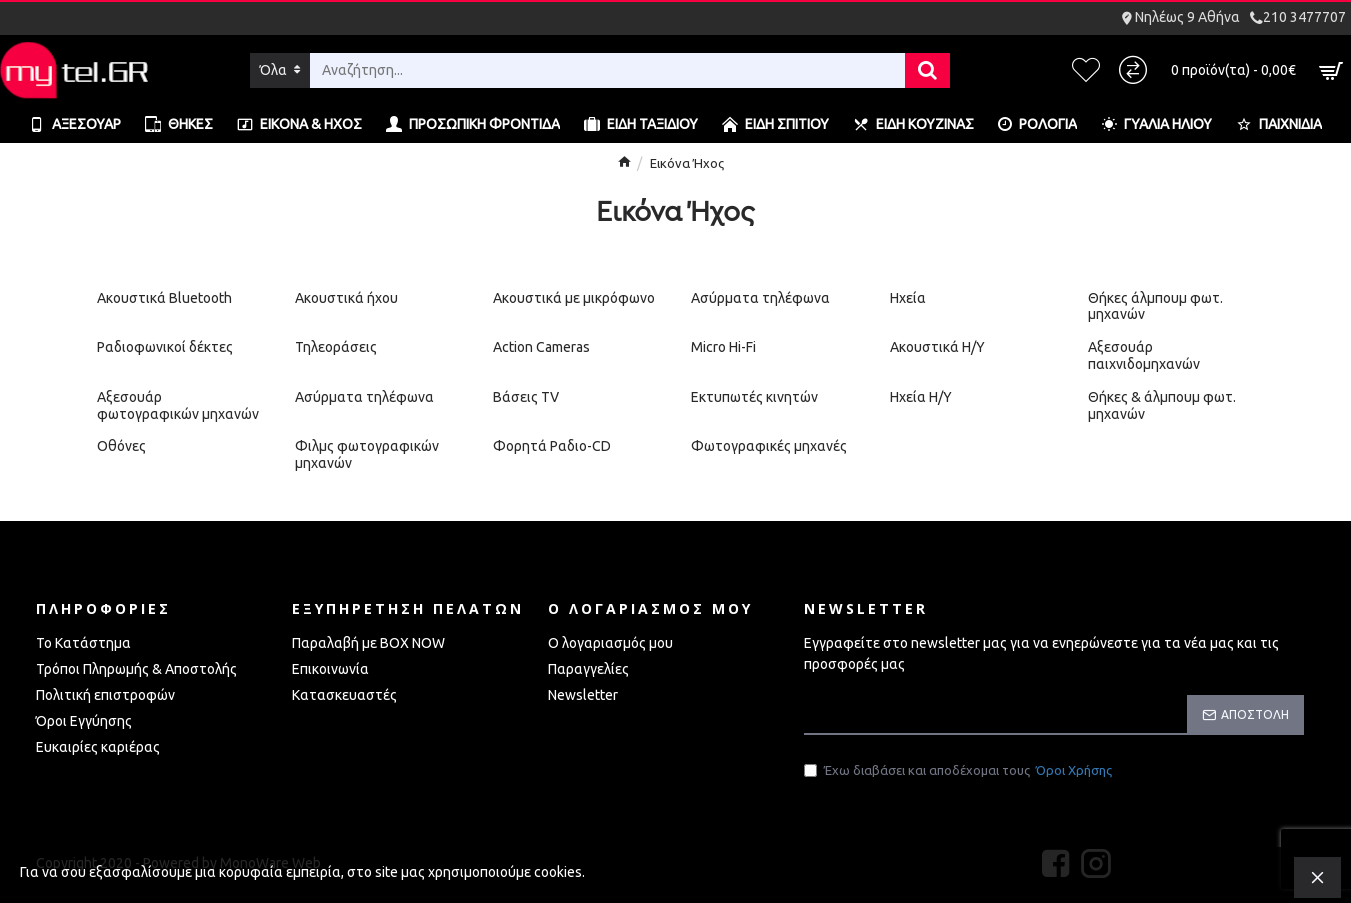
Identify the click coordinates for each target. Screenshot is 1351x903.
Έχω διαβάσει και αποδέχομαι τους (959, 773)
